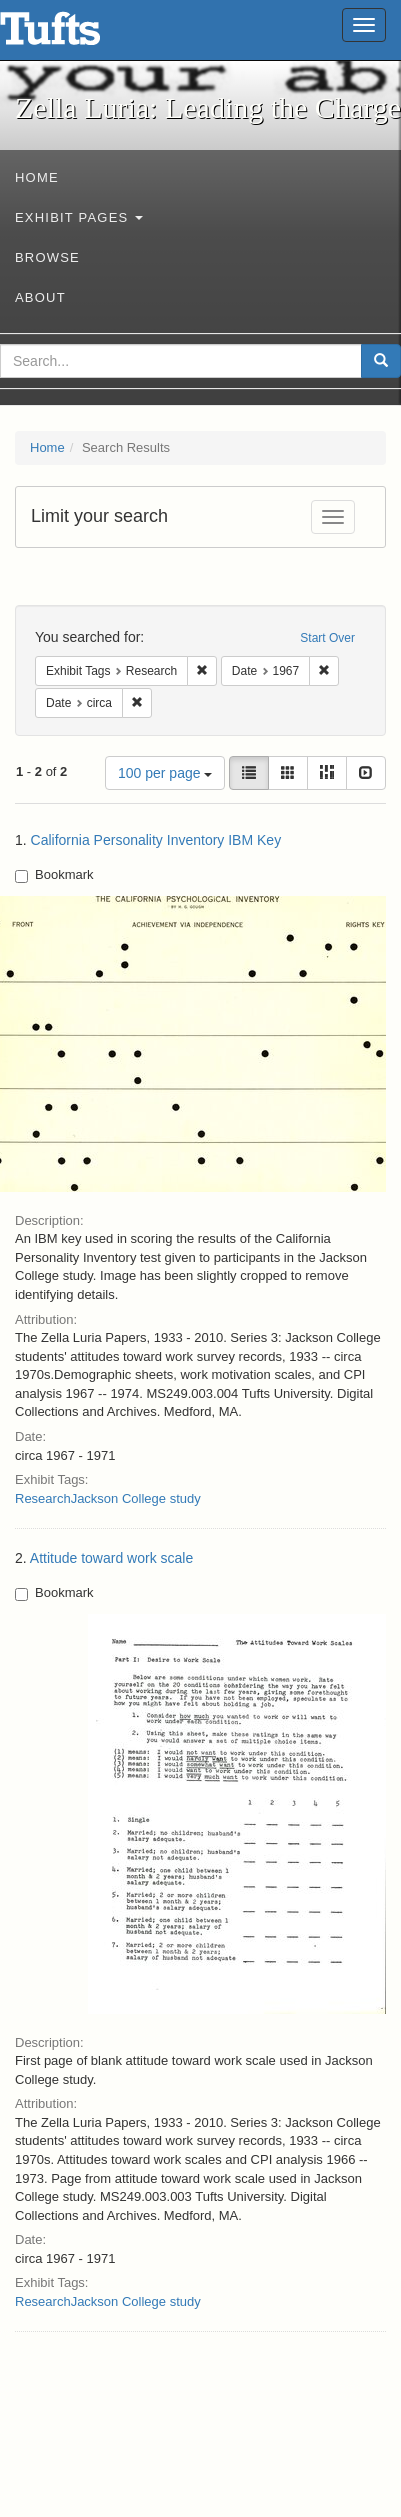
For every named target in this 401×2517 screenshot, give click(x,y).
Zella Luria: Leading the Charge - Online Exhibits (75, 35)
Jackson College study (136, 1498)
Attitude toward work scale (111, 1558)
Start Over (327, 638)
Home (37, 177)
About (40, 297)
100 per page (165, 773)
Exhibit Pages (79, 217)
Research (43, 1498)
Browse (47, 257)
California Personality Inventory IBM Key (156, 840)
